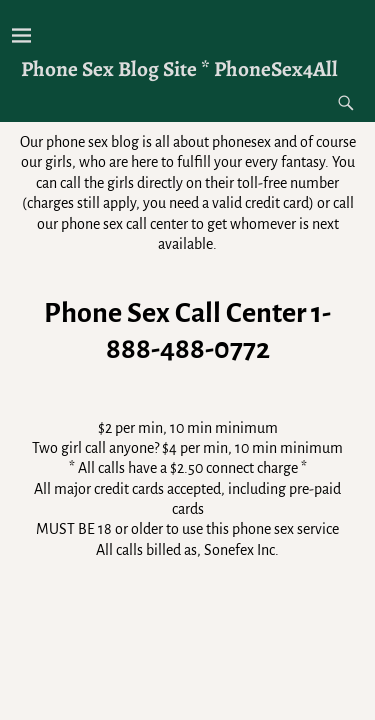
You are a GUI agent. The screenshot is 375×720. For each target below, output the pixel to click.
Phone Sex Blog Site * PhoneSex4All (179, 68)
